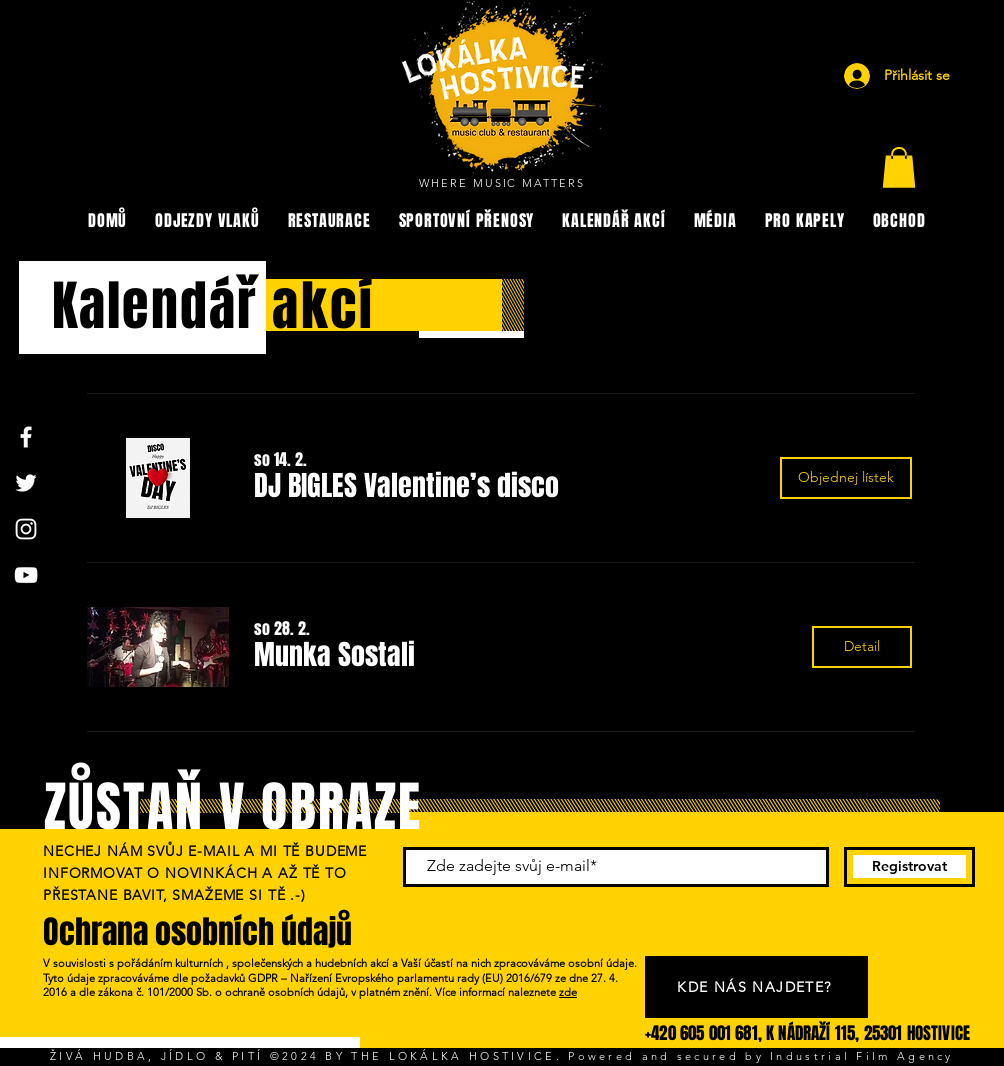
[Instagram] (26, 529)
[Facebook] (26, 437)
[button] (899, 167)
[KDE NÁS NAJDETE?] (756, 987)
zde (568, 992)
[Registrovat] (909, 867)
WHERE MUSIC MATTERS (502, 183)
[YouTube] (26, 575)
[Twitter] (26, 483)
